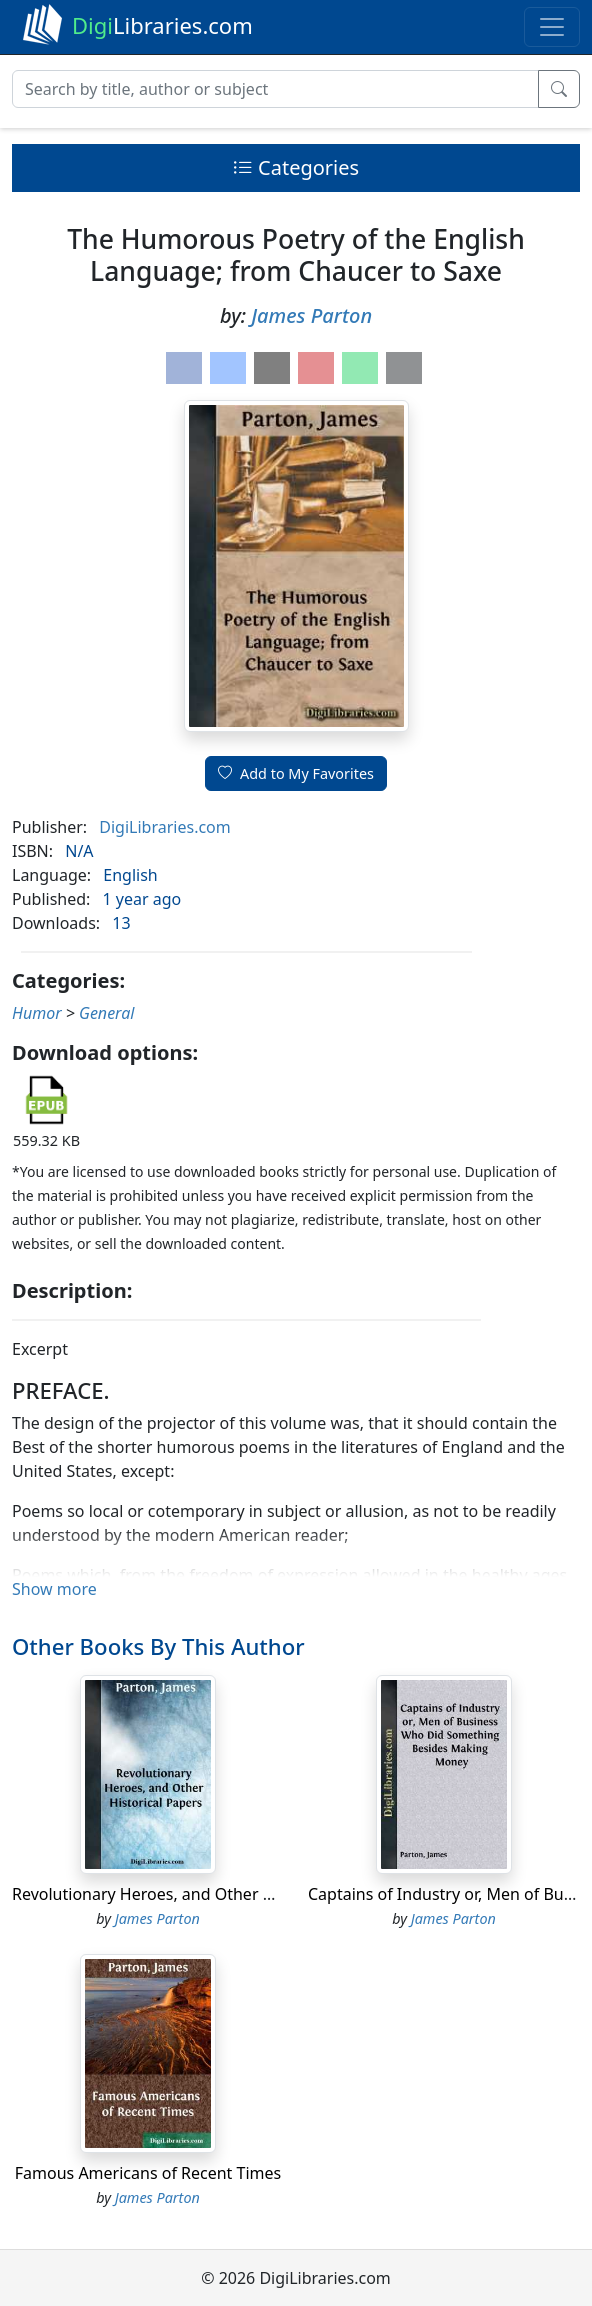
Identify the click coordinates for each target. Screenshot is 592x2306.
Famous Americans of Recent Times (148, 2173)
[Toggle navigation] (552, 27)
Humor (37, 1013)
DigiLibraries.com (164, 827)
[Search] (275, 89)
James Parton (311, 315)
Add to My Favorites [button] (296, 773)
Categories (296, 167)
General (106, 1013)
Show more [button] (54, 1589)
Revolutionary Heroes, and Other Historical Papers (200, 1894)
